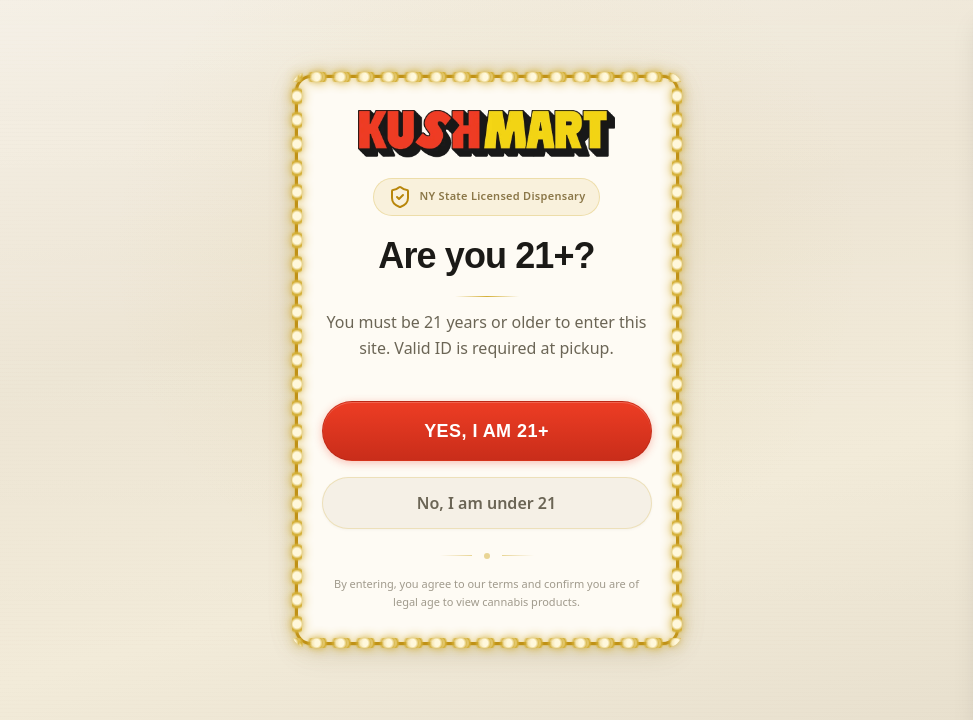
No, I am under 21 (486, 503)
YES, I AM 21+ (486, 431)
